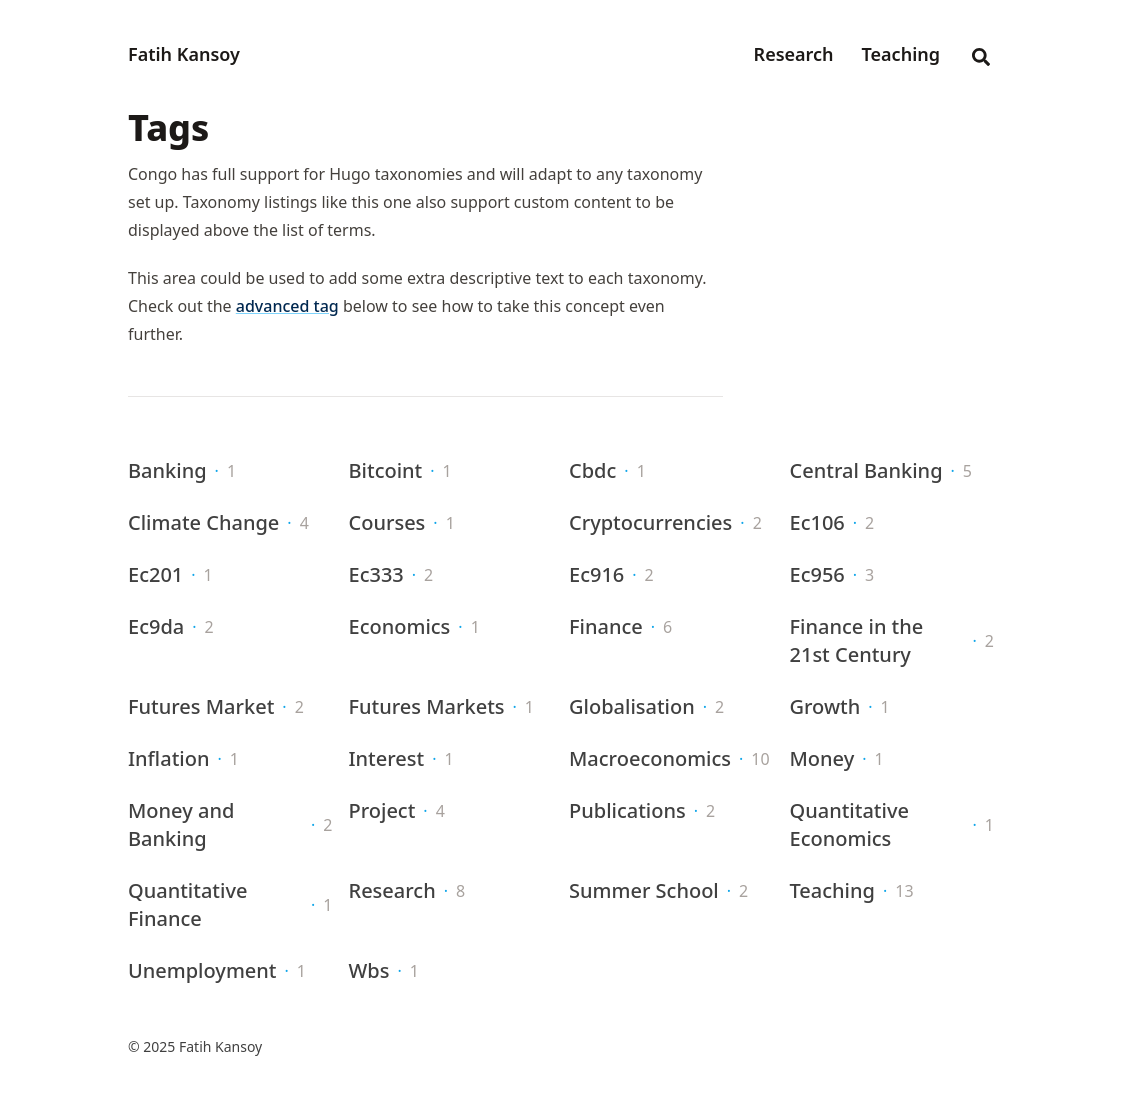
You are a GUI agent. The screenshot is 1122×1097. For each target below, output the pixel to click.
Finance (606, 626)
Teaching (832, 890)
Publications (627, 810)
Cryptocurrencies (650, 522)
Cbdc (592, 470)
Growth (825, 706)
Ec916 (596, 574)
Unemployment (202, 970)
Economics (400, 626)
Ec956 (817, 574)
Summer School (644, 890)
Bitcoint (386, 470)
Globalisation (632, 706)
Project (382, 810)
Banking (167, 470)
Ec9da (156, 626)
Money (822, 758)
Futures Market (201, 706)
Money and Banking (181, 824)
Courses (387, 522)
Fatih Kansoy (184, 54)
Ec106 (817, 522)
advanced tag (287, 306)
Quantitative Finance (187, 904)
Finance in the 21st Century (857, 640)
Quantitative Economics (849, 824)
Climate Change (203, 522)
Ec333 (376, 574)
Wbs (369, 970)
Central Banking (866, 470)
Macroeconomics (650, 758)
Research (392, 890)
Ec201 (155, 574)
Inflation (168, 758)
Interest (387, 758)
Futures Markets (427, 706)
